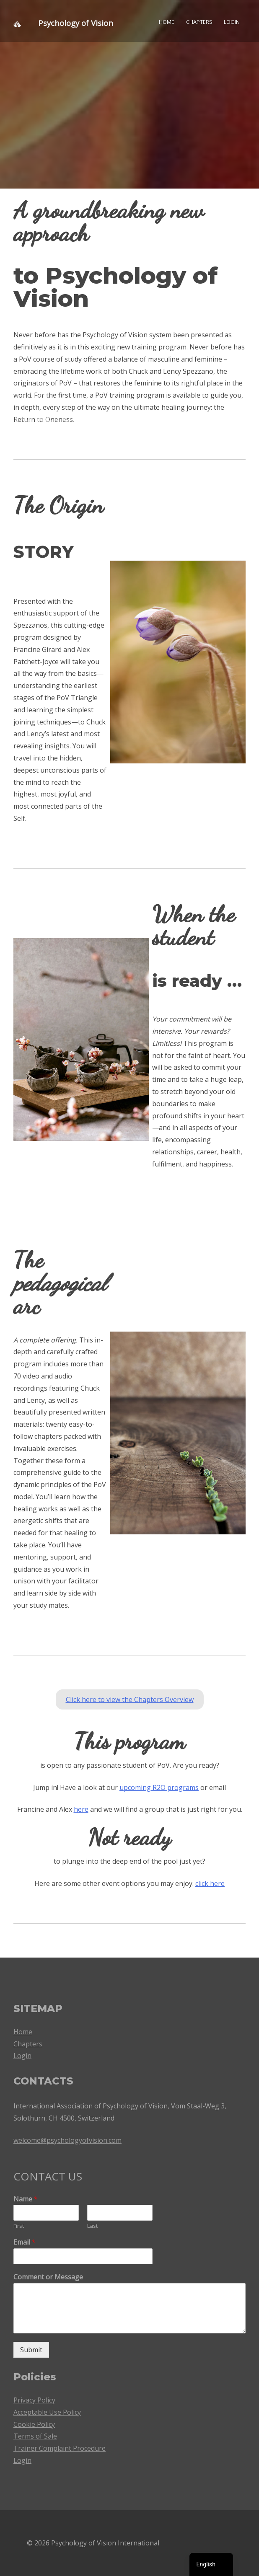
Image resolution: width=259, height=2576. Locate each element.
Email (24, 2242)
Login (232, 22)
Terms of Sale (35, 2436)
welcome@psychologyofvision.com (67, 2140)
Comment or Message (48, 2277)
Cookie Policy (34, 2424)
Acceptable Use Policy (47, 2412)
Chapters (199, 22)
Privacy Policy (34, 2400)
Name (25, 2199)
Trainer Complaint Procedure (59, 2448)
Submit (31, 2349)
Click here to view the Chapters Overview (130, 1699)
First (18, 2225)
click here (210, 1883)
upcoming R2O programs (159, 1787)
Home (166, 22)
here (81, 1809)
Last (92, 2225)
